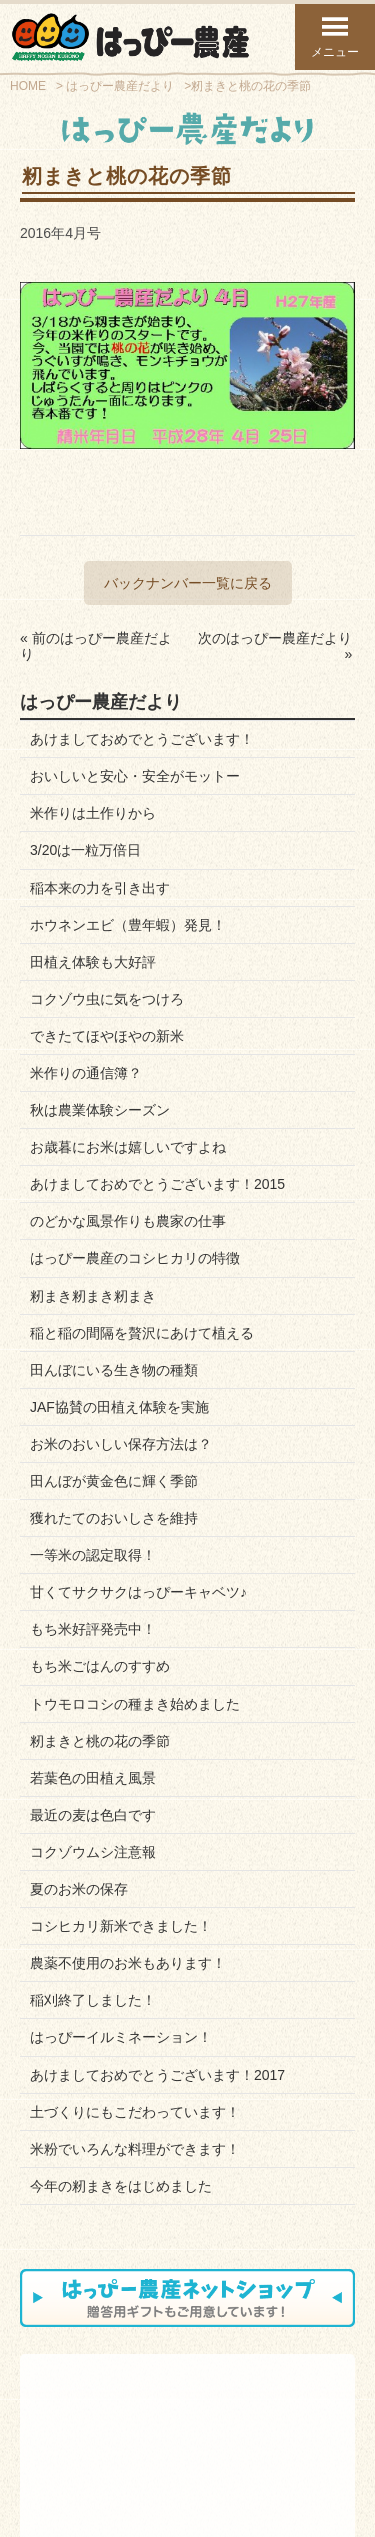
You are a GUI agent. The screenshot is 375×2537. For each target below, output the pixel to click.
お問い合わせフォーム (123, 2464)
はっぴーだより (284, 2424)
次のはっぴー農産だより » (275, 646)
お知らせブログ (180, 2436)
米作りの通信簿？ (86, 1073)
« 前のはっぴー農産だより (96, 646)
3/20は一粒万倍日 (85, 850)
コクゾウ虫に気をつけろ (107, 999)
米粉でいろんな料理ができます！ (135, 2149)
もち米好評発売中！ (93, 1629)
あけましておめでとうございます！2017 (157, 2075)
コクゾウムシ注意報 (93, 1852)
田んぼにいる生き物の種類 (114, 1370)
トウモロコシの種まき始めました (135, 1704)
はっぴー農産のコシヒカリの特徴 (135, 1258)
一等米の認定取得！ (93, 1555)
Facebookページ (286, 2436)
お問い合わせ (175, 2424)
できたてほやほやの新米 (107, 1036)
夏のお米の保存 (79, 1889)
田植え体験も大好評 (93, 962)
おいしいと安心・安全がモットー (135, 776)
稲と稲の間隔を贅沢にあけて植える (142, 1333)
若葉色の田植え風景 (93, 1778)
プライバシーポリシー (252, 2464)
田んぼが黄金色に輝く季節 (114, 1481)
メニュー (335, 36)
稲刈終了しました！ (93, 2000)
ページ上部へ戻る (281, 2518)
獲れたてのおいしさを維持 (114, 1518)
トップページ (93, 2518)
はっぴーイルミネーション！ (121, 2037)
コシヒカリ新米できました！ (121, 1926)
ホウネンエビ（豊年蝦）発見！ (128, 925)
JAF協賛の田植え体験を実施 (119, 1407)
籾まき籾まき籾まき (93, 1296)
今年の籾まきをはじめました (121, 2186)
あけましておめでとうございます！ (142, 739)
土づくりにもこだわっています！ (135, 2112)
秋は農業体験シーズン (100, 1110)
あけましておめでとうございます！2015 (157, 1184)
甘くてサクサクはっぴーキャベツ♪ (138, 1592)
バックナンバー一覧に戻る (188, 583)
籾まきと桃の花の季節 (100, 1741)
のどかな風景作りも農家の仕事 (128, 1221)
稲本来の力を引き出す (100, 888)
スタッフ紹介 (71, 2436)
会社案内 (60, 2424)
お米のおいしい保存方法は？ (121, 1444)
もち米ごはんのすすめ (100, 1666)
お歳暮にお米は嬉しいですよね (128, 1147)
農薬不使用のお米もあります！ (128, 1963)
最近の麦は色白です (93, 1815)
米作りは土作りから (93, 813)
